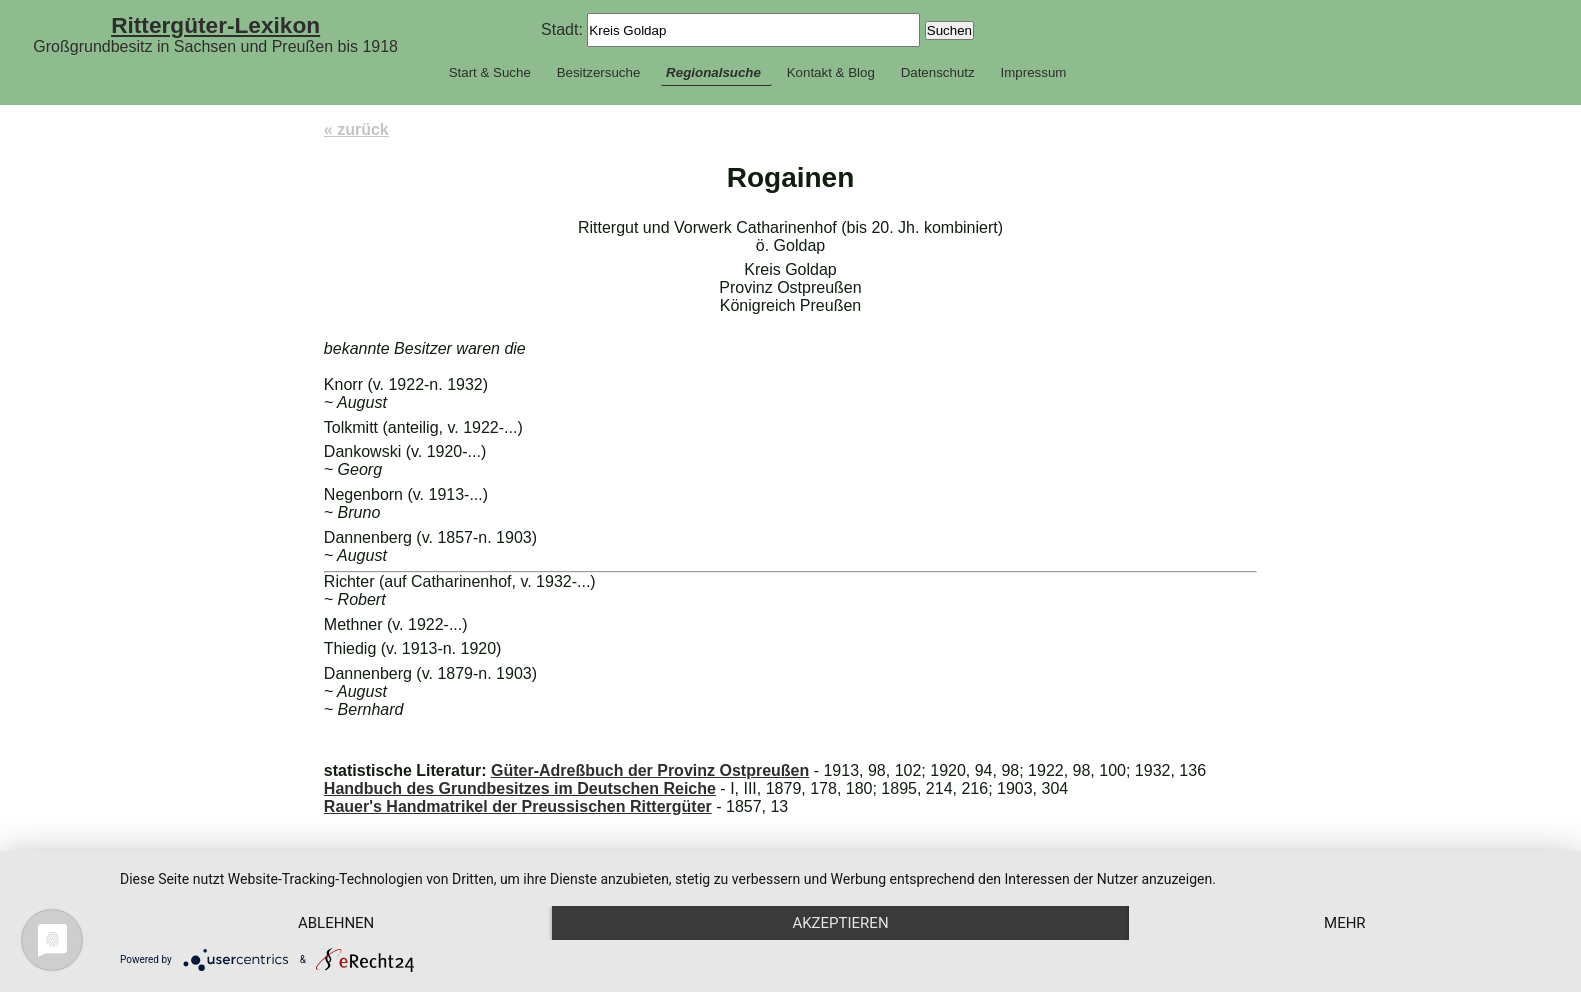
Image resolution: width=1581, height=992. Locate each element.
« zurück (356, 129)
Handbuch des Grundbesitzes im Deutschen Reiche (520, 788)
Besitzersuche (599, 72)
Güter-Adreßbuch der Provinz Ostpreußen (650, 770)
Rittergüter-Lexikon (215, 25)
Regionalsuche (713, 72)
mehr (1345, 923)
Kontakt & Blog (831, 72)
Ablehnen (336, 923)
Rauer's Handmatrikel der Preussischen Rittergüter (518, 806)
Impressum (1033, 72)
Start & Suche (490, 72)
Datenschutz (938, 72)
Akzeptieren (840, 923)
